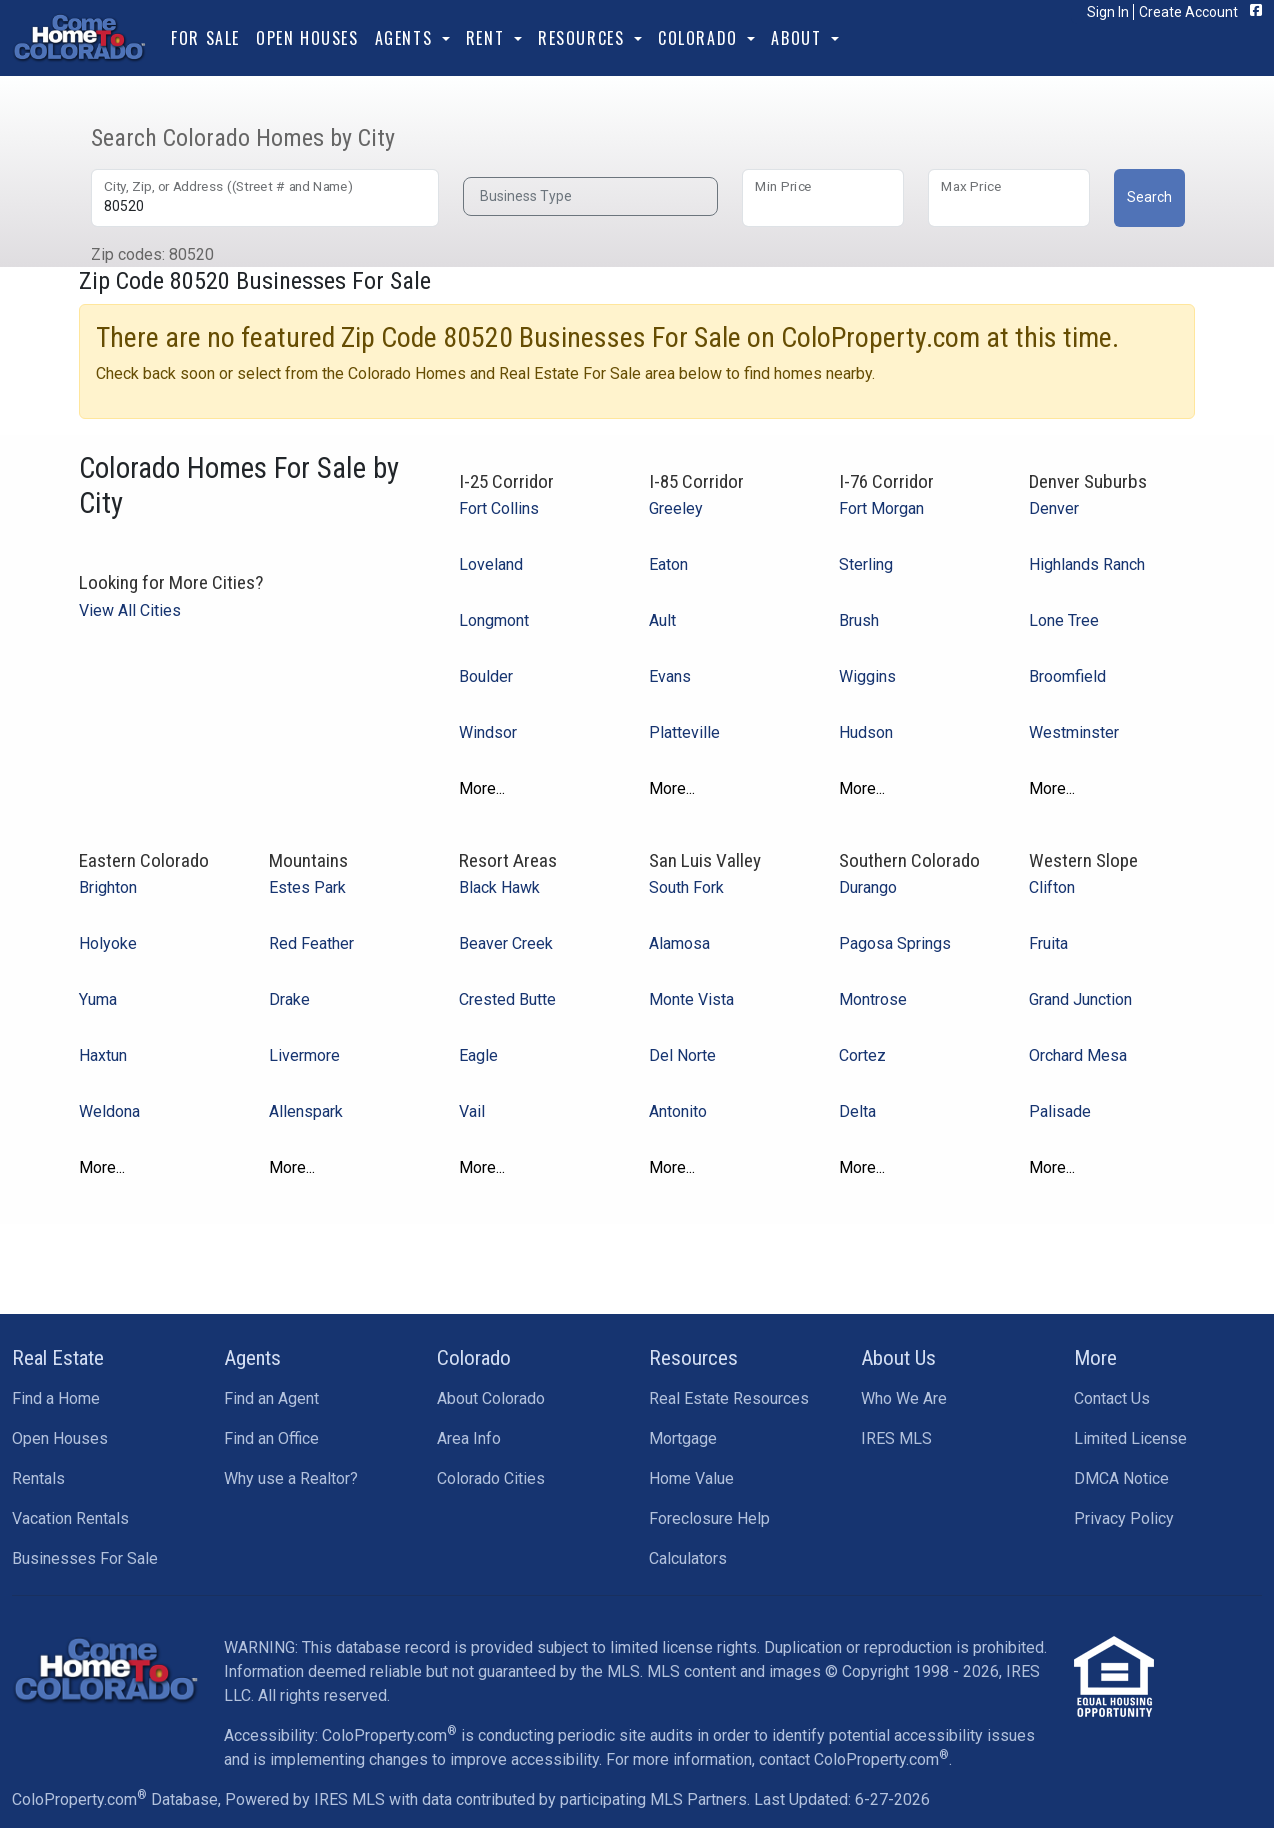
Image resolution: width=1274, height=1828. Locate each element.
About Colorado (491, 1398)
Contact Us (1112, 1398)
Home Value (691, 1478)
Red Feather (311, 943)
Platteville (684, 732)
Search (1149, 197)
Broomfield (1067, 676)
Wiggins (867, 676)
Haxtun (103, 1055)
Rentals (38, 1478)
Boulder (486, 676)
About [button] (799, 38)
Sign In (1108, 12)
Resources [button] (584, 38)
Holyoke (108, 943)
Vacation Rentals (70, 1518)
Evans (670, 676)
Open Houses (307, 38)
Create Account (1188, 12)
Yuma (98, 999)
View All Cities (130, 610)
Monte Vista (691, 999)
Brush (859, 620)
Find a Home (56, 1398)
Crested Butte (507, 999)
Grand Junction (1080, 999)
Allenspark (306, 1111)
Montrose (873, 999)
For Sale (205, 38)
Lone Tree (1064, 620)
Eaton (668, 564)
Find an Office (271, 1438)
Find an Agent (271, 1398)
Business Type (526, 196)
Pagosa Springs (895, 943)
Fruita (1048, 943)
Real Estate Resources (729, 1398)
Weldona (109, 1111)
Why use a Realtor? (291, 1478)
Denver (1054, 508)
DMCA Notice (1121, 1478)
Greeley (676, 508)
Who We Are (904, 1398)
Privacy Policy (1124, 1518)
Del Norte (682, 1055)
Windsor (488, 732)
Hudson (866, 732)
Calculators (688, 1558)
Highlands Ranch (1087, 564)
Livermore (304, 1055)
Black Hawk (499, 887)
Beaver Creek (506, 943)
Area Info (469, 1438)
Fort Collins (499, 508)
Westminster (1074, 732)
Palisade (1060, 1111)
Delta (857, 1111)
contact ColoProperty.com (854, 1759)
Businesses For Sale (85, 1558)
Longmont (494, 620)
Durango (868, 887)
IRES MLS (896, 1438)
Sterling (866, 564)
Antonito (678, 1111)
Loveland (491, 564)
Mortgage (683, 1438)
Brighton (108, 887)
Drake (289, 999)
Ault (662, 620)
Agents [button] (406, 38)
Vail (472, 1111)
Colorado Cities (491, 1478)
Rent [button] (488, 38)
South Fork (686, 887)
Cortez (862, 1055)
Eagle (478, 1055)
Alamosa (679, 943)
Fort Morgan (881, 508)
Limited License (1130, 1438)
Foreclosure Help (709, 1518)
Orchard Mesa (1078, 1055)
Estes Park (307, 887)
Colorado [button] (700, 38)
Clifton (1052, 887)
